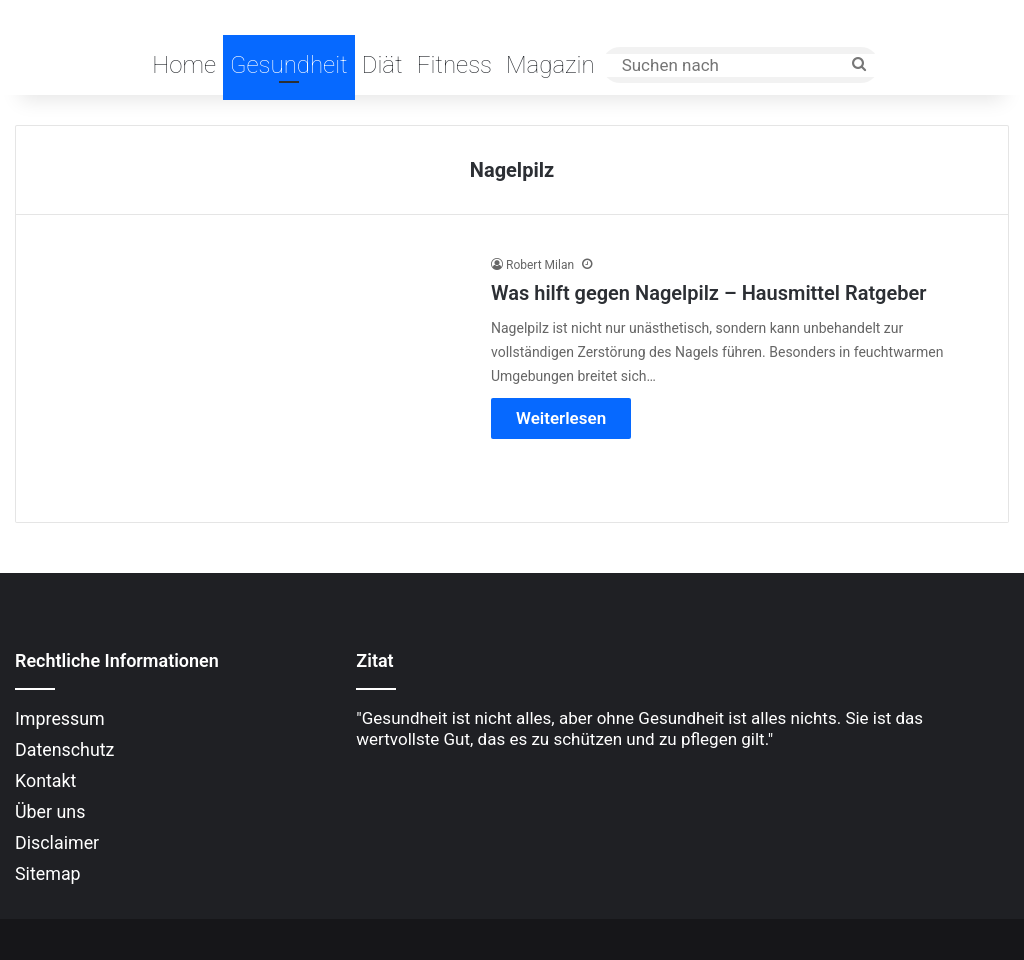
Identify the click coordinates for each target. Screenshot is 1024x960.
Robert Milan (540, 265)
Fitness (454, 65)
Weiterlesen (561, 418)
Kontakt (45, 780)
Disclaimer (57, 842)
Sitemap (48, 873)
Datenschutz (64, 749)
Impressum (60, 718)
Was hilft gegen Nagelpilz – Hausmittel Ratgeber (708, 293)
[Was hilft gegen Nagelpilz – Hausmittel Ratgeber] (256, 373)
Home (184, 65)
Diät (382, 65)
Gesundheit (289, 65)
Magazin (550, 65)
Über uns (50, 811)
